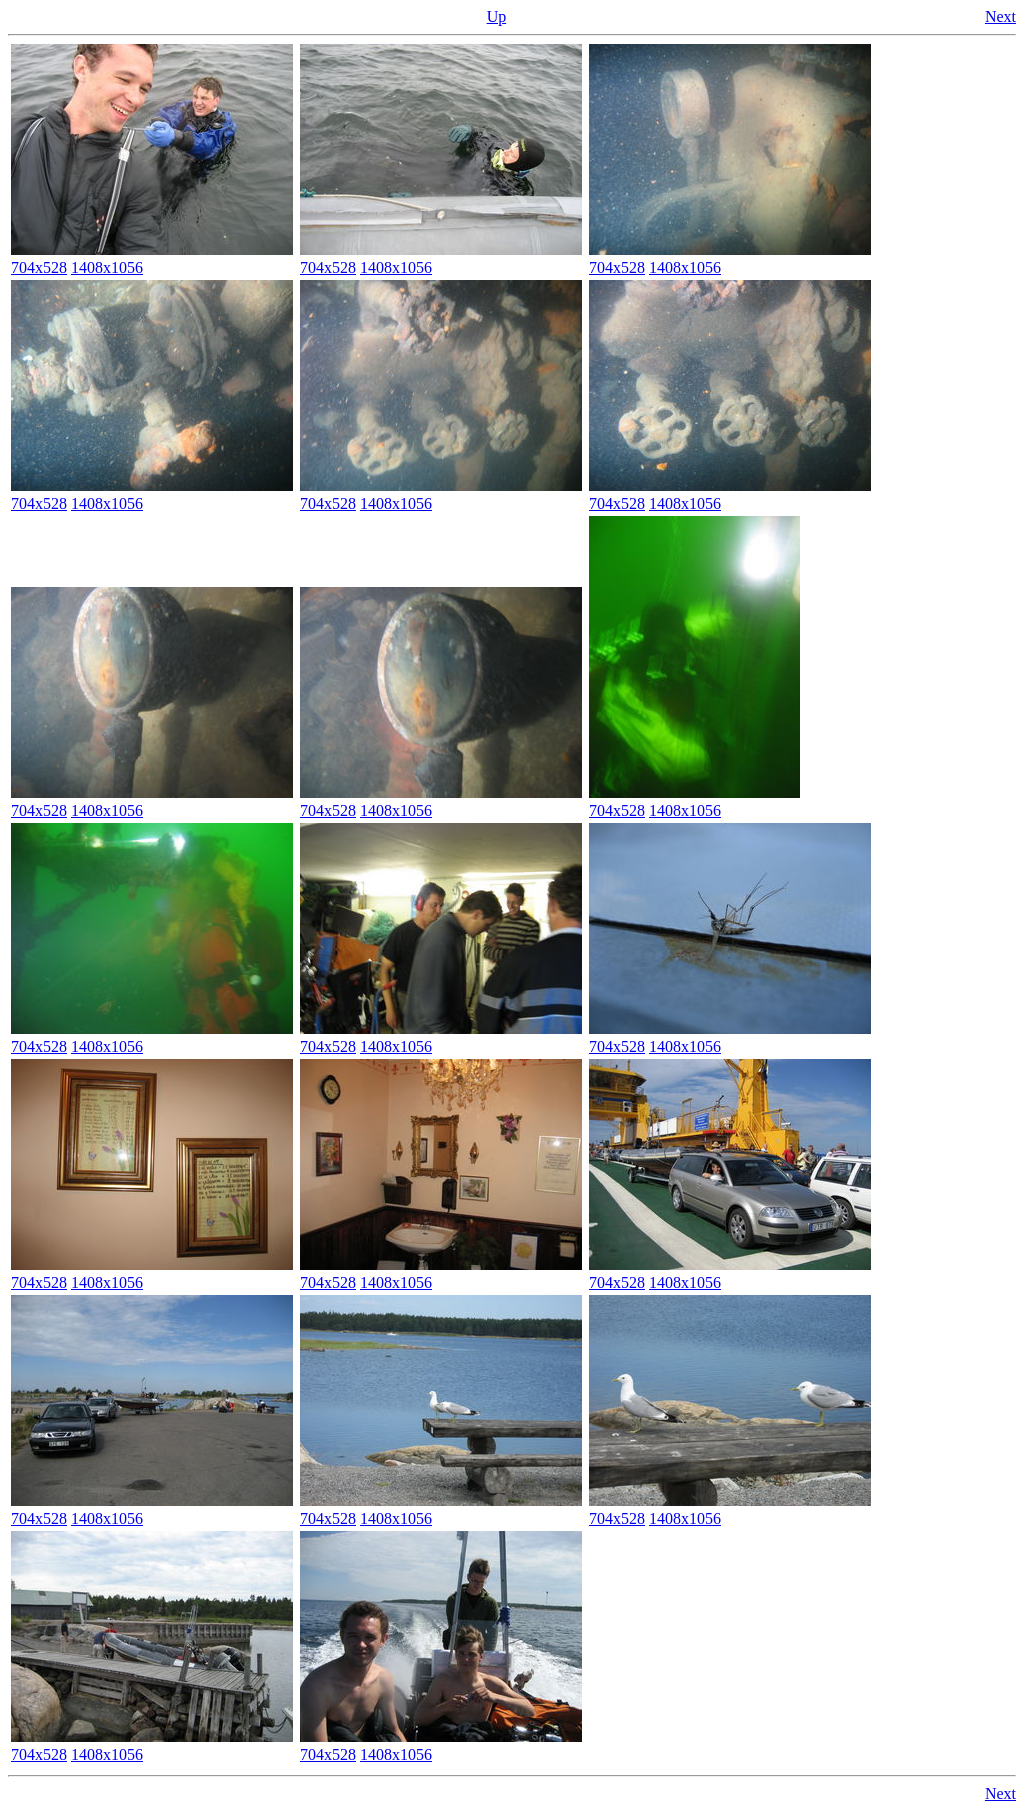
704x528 (39, 267)
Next (1000, 16)
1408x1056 (107, 267)
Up (497, 16)
